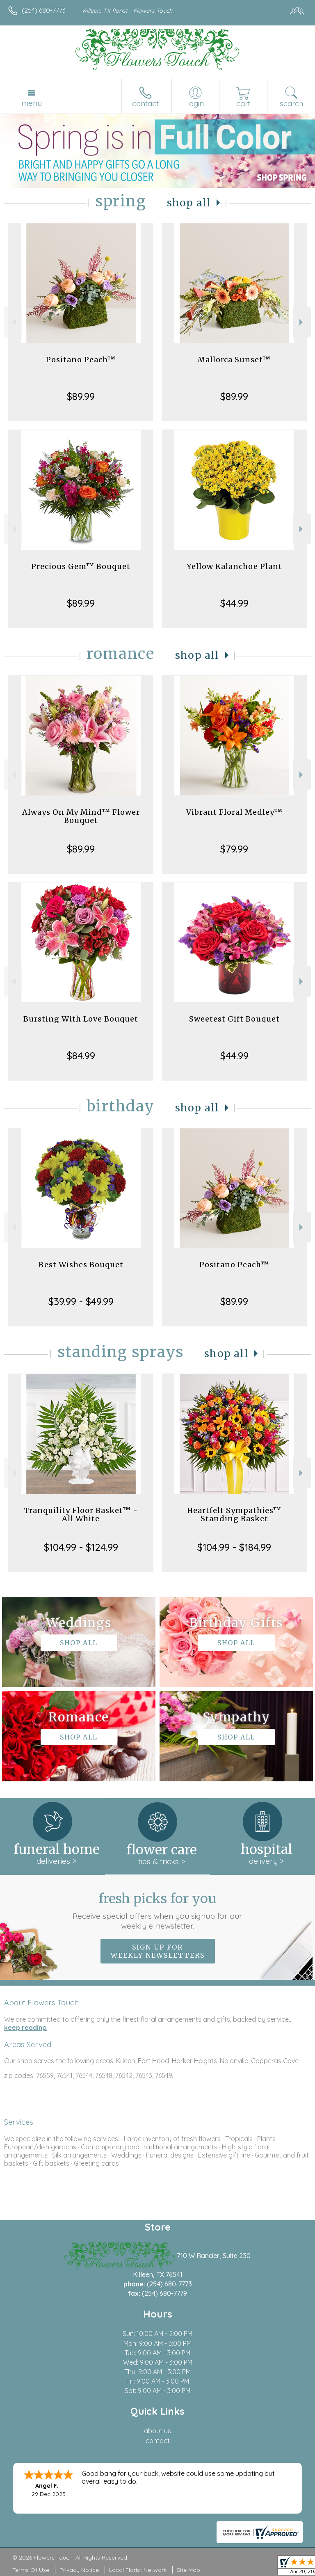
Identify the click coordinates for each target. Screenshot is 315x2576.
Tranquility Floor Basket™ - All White (81, 1514)
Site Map (188, 2570)
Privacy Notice (79, 2570)
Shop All (189, 203)
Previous (13, 322)
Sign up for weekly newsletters (158, 1951)
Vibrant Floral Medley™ (234, 812)
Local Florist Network (138, 2570)
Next (302, 322)
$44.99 (234, 603)
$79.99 (234, 849)
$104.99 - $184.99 (234, 1547)
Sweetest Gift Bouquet (234, 1019)
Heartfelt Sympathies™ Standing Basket (234, 1514)
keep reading (25, 2027)
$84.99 (81, 1055)
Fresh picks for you (158, 1910)
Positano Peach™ (81, 359)
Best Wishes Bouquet (81, 1264)
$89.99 (81, 396)
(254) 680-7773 (44, 10)
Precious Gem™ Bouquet (80, 566)
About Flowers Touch (41, 2002)
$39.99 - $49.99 (81, 1301)
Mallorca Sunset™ (234, 359)
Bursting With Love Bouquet (80, 1019)
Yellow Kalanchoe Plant (234, 566)
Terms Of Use (30, 2570)
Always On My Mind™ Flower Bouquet (81, 816)
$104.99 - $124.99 (81, 1547)
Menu (31, 103)
